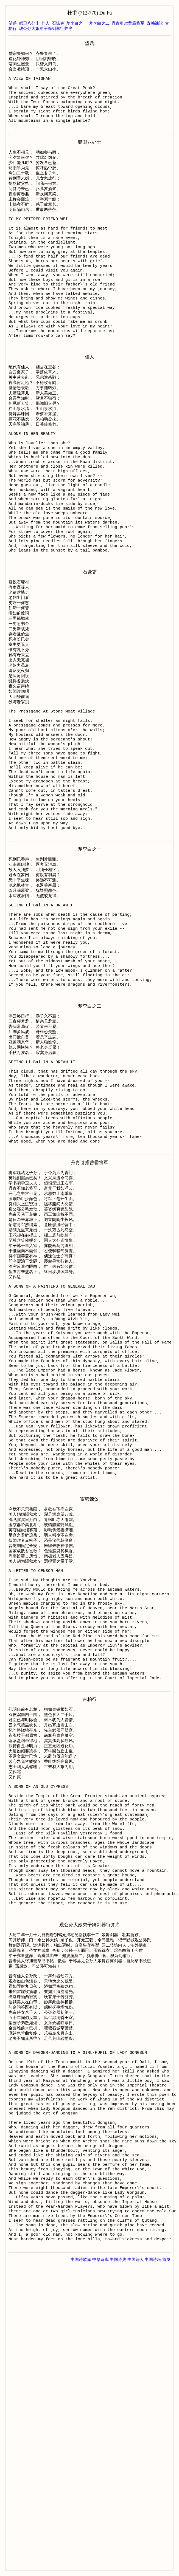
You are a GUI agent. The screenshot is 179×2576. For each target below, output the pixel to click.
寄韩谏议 (155, 23)
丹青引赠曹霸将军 (127, 23)
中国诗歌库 (81, 2554)
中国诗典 (118, 2554)
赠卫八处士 (29, 23)
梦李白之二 (99, 23)
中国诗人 (135, 2554)
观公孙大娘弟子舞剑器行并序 (45, 28)
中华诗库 (100, 2554)
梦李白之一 (76, 23)
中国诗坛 (153, 2554)
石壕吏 (58, 23)
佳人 (45, 23)
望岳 (13, 23)
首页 (166, 2554)
